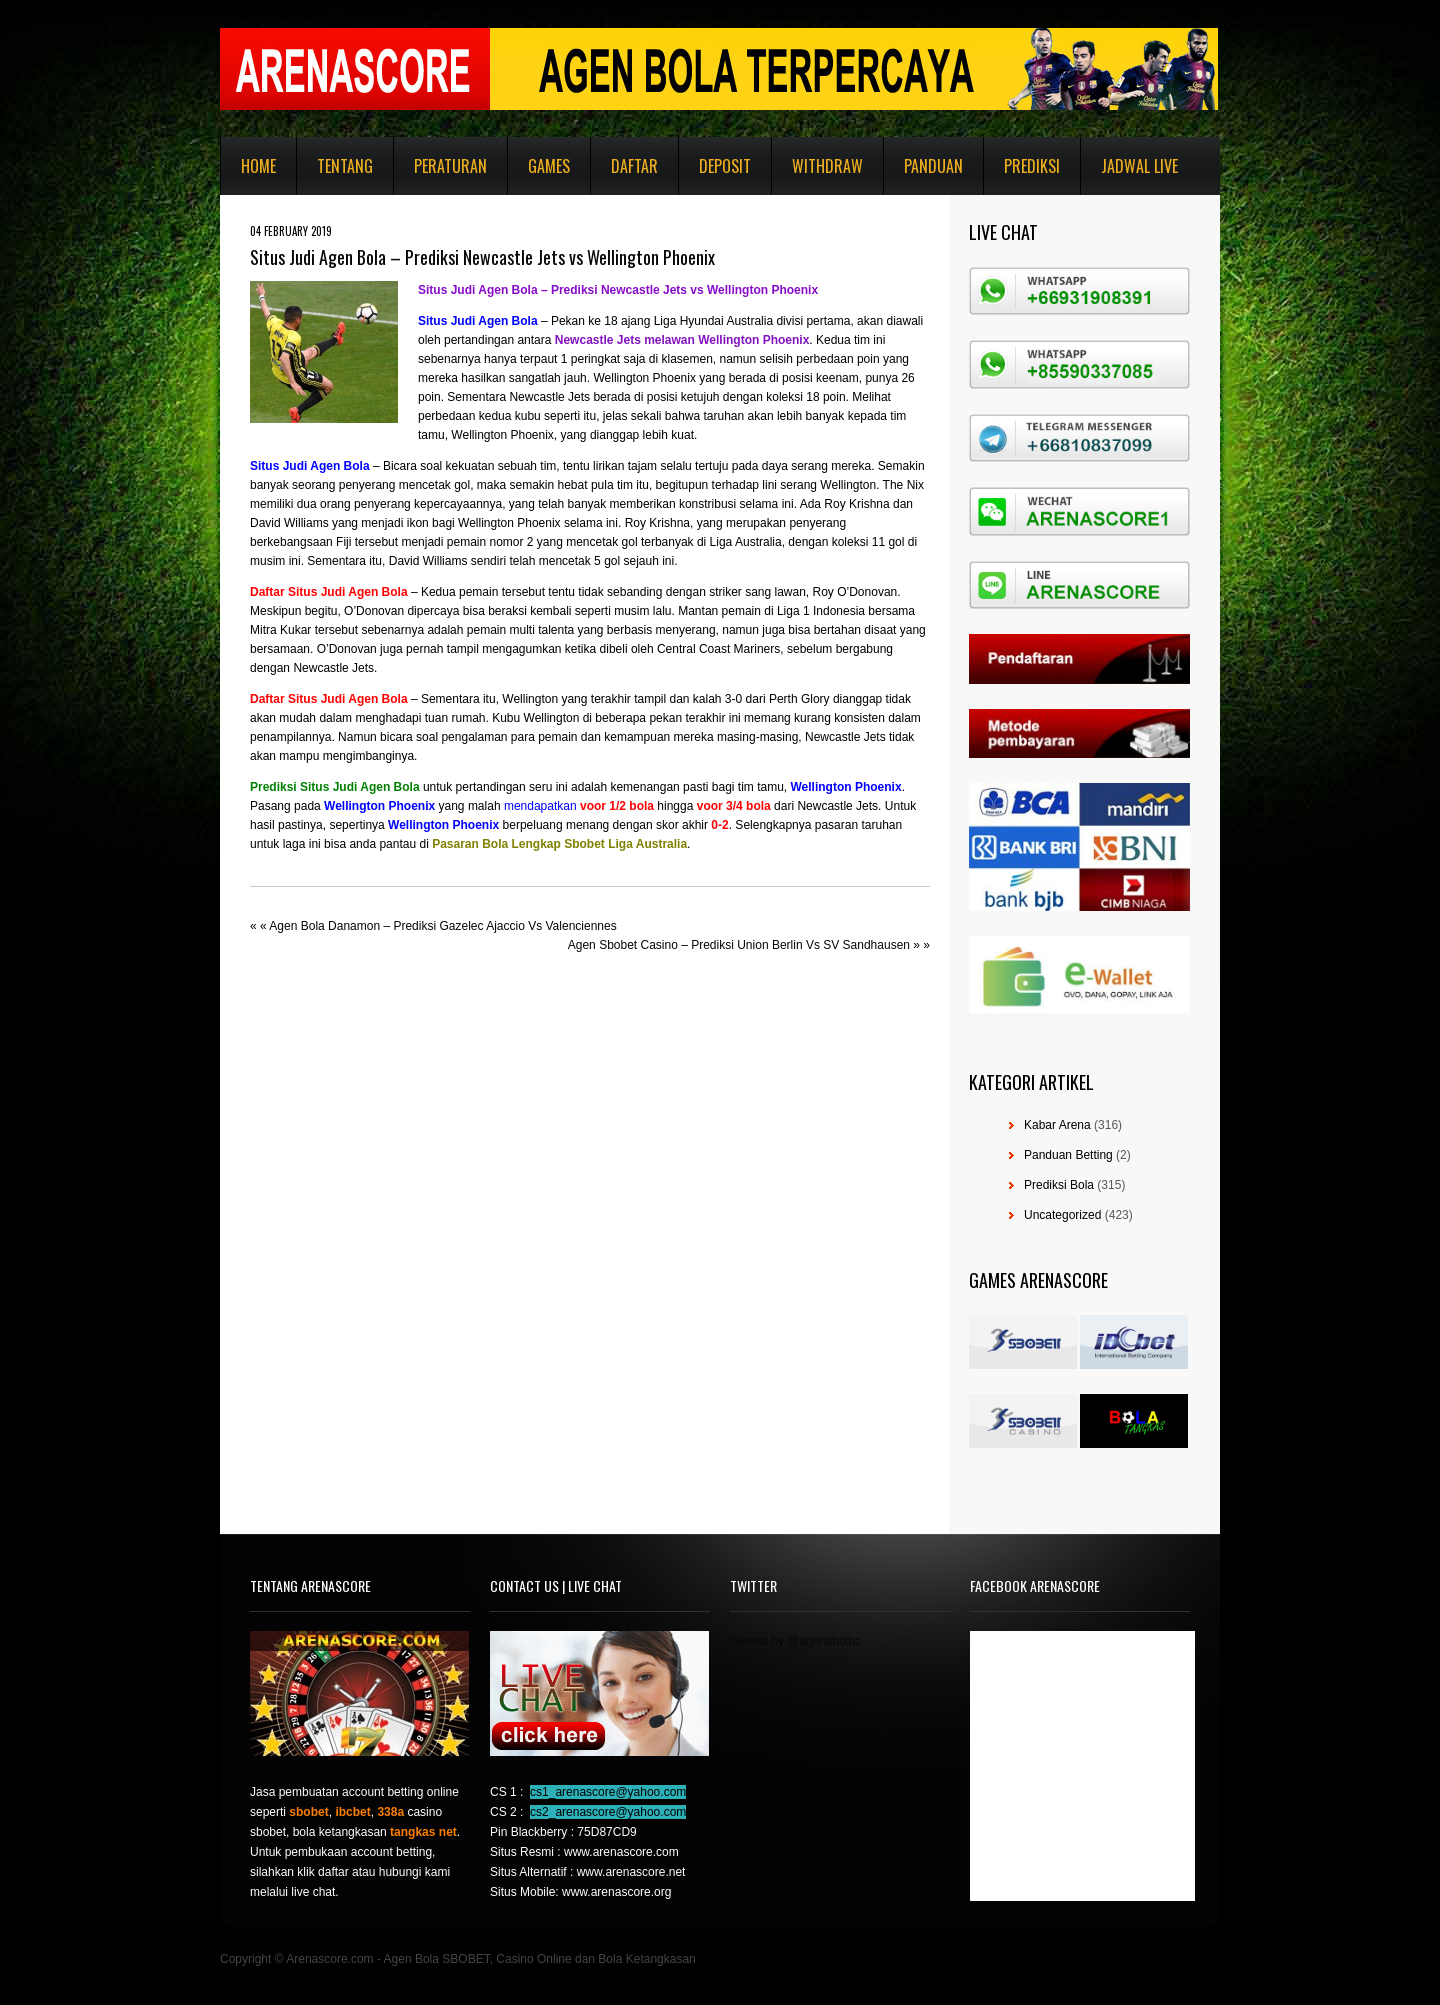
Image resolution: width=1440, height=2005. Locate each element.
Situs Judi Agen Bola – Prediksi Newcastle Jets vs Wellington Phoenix (618, 290)
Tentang (345, 166)
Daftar (634, 166)
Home (258, 166)
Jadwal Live (1139, 166)
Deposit (725, 166)
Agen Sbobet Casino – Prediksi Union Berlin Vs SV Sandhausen (739, 945)
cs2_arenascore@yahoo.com (608, 1812)
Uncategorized (1062, 1215)
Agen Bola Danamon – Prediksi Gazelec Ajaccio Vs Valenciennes (442, 926)
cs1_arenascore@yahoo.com (608, 1792)
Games (549, 166)
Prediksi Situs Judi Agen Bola (335, 787)
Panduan (933, 166)
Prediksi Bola (1059, 1185)
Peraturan (450, 166)
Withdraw (827, 166)
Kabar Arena (1057, 1125)
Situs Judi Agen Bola (478, 321)
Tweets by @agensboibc (795, 1641)
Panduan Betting (1068, 1155)
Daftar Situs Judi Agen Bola (329, 592)
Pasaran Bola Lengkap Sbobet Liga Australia (559, 844)
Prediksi (1032, 166)
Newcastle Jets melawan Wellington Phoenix (682, 340)
